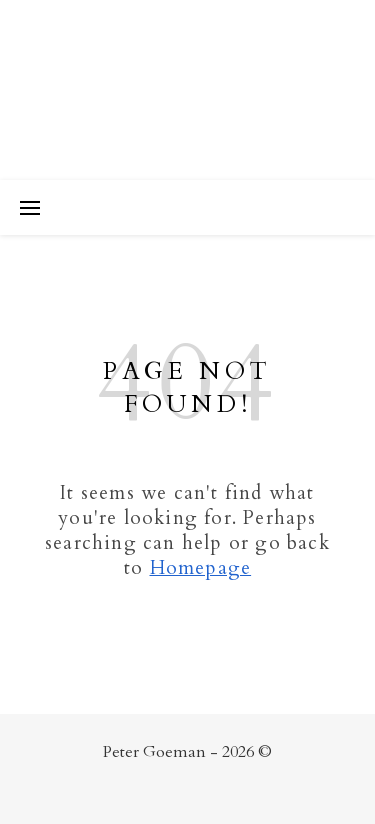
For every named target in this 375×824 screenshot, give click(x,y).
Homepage (201, 568)
